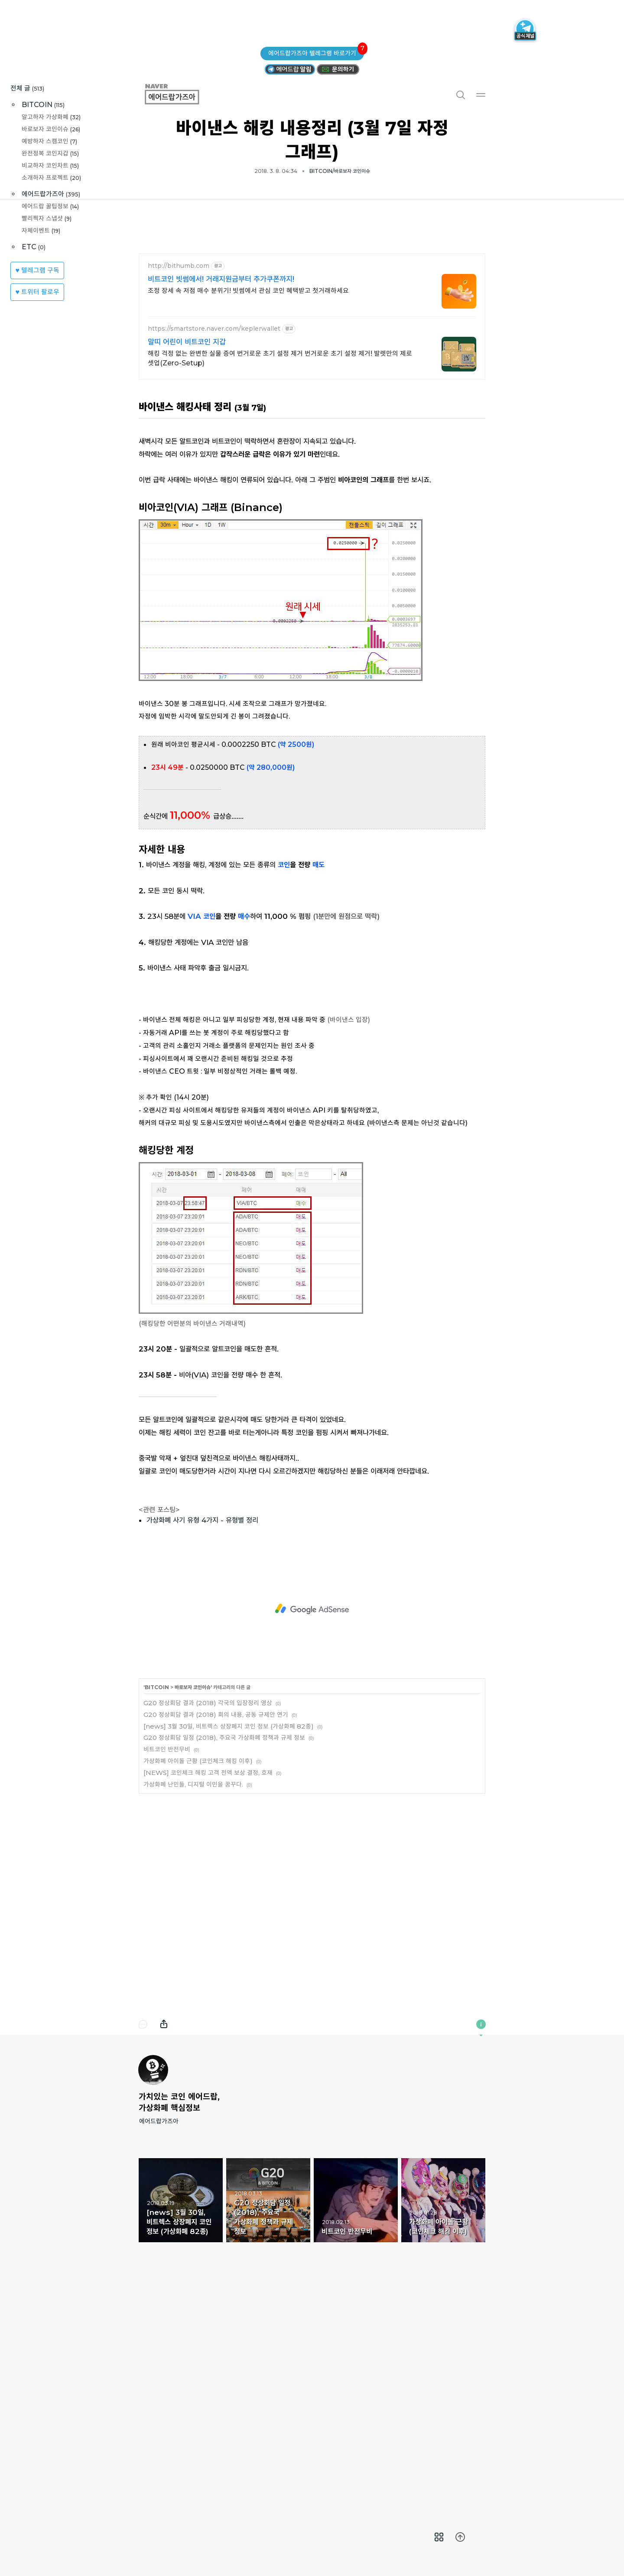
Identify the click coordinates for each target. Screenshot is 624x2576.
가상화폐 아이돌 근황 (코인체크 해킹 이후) (198, 1982)
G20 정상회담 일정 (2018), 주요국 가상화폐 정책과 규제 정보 (224, 1958)
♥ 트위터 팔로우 (37, 292)
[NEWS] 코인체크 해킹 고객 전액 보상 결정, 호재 (208, 1994)
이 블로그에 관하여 (481, 2245)
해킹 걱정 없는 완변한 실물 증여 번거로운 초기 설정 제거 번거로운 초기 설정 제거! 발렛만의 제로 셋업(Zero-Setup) (280, 479)
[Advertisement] (312, 294)
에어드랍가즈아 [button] (182, 94)
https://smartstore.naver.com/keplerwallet (214, 450)
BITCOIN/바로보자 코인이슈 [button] (339, 171)
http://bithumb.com (178, 387)
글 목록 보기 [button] (439, 2537)
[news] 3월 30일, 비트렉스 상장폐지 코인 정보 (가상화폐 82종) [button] (181, 2421)
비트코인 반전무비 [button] (356, 2421)
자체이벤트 (41, 230)
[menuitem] (439, 2537)
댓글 (143, 2245)
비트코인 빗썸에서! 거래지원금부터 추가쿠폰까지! (221, 400)
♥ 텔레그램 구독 (37, 270)
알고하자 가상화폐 (51, 117)
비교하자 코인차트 (50, 165)
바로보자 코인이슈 (51, 129)
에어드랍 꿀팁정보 (50, 206)
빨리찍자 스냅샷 (47, 218)
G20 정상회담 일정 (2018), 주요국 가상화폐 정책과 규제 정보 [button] (268, 2421)
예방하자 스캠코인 (49, 141)
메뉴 (481, 94)
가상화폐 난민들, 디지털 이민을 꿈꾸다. (193, 2005)
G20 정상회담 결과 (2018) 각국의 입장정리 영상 (207, 1924)
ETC (34, 247)
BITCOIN (43, 105)
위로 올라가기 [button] (460, 2537)
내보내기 (163, 2245)
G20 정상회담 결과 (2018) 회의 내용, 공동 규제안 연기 (215, 1935)
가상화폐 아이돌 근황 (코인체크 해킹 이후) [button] (443, 2421)
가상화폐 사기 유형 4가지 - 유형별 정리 (202, 1741)
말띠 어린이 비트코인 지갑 (187, 463)
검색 (460, 94)
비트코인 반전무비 (166, 1970)
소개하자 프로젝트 (51, 177)
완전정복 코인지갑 (50, 153)
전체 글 (27, 88)
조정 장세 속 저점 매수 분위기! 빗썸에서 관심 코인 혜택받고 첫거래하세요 (248, 412)
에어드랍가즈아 (51, 194)
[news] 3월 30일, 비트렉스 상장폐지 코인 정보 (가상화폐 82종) (228, 1947)
